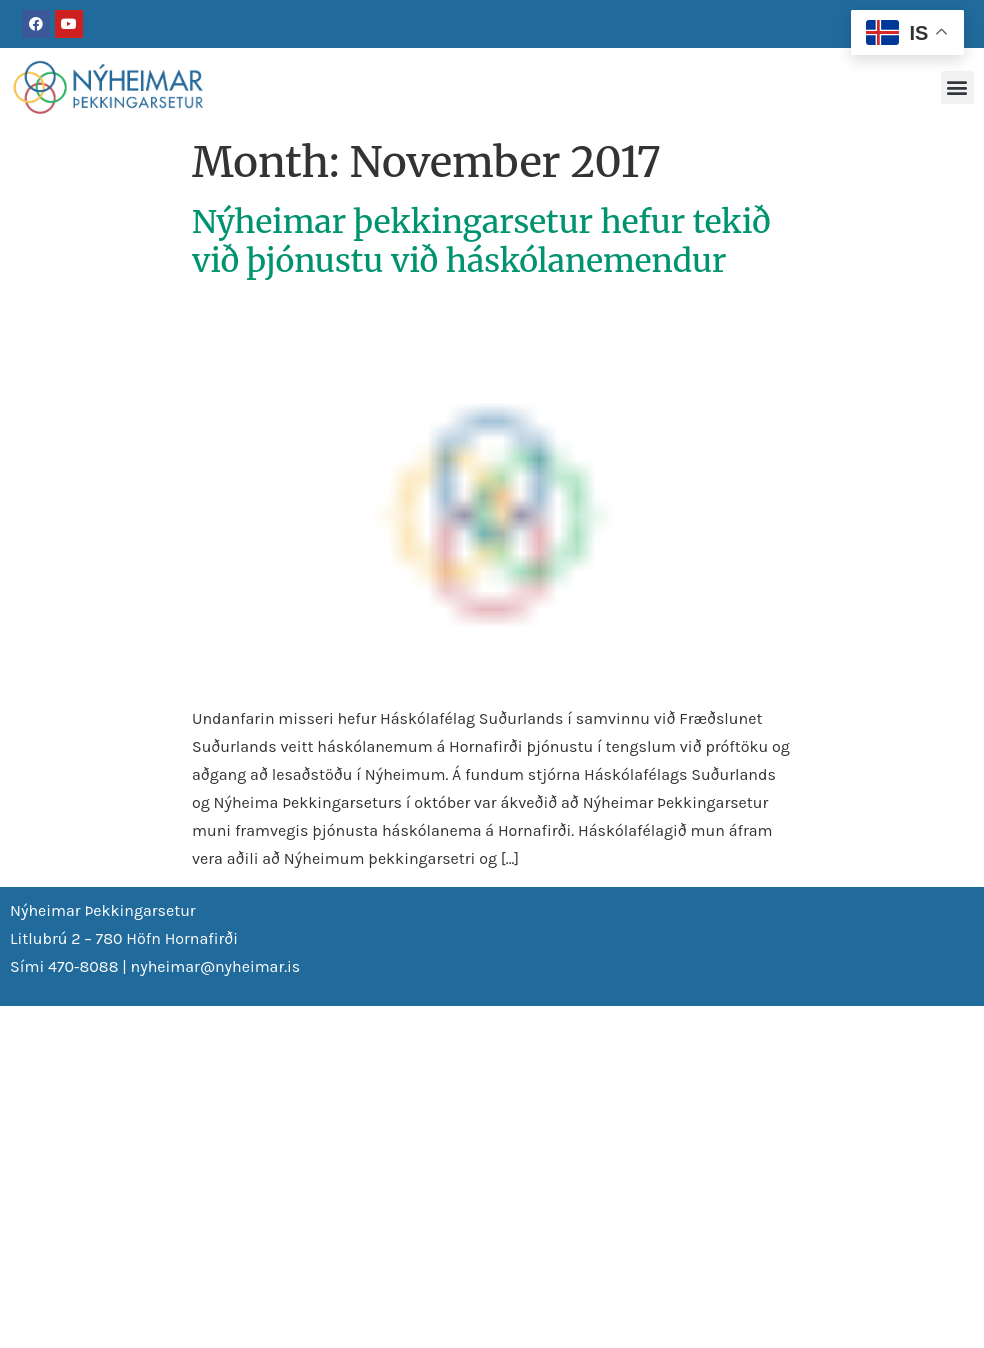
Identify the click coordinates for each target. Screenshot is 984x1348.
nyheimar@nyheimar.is (216, 966)
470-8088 (83, 966)
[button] (957, 87)
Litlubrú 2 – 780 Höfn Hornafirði (124, 938)
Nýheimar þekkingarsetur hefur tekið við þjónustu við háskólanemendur (481, 241)
